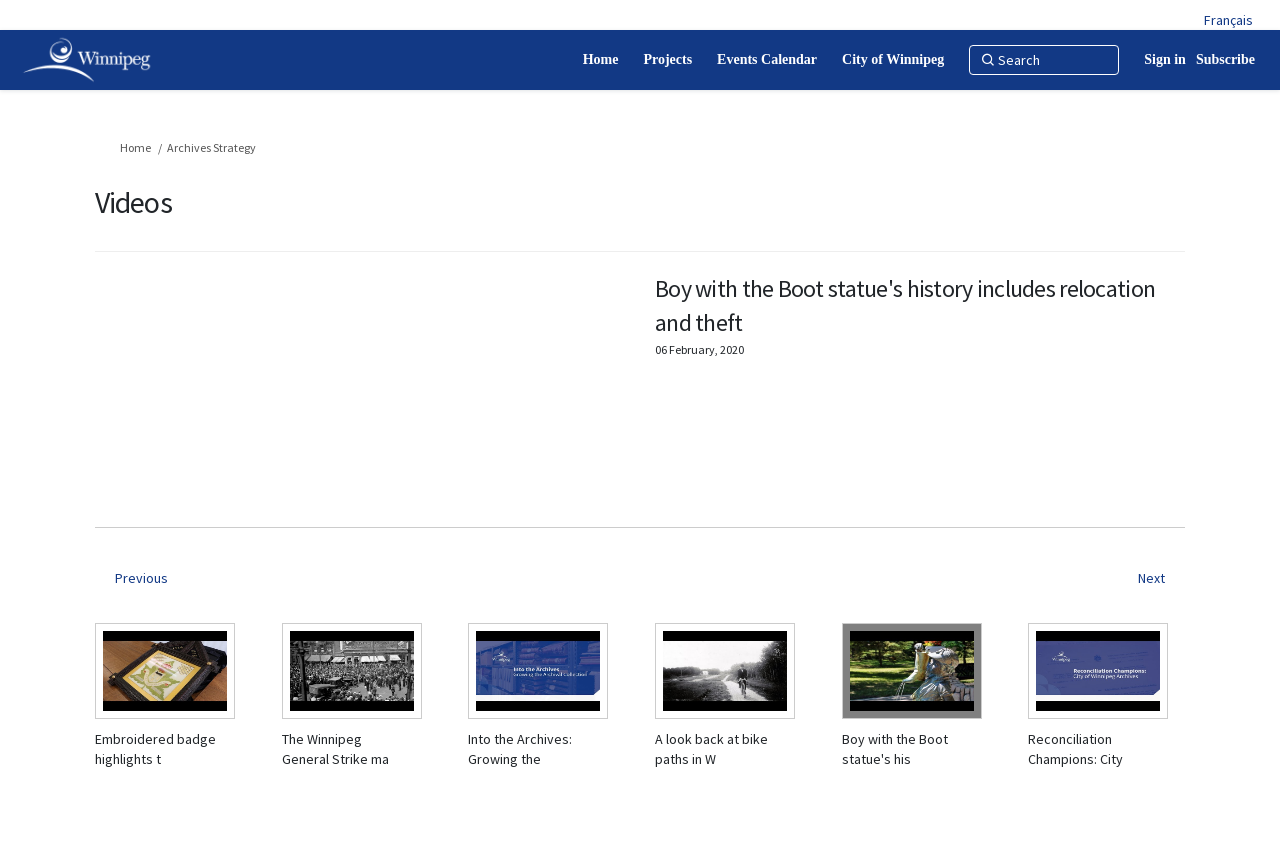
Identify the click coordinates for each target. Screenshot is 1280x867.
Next (1151, 578)
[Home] (601, 60)
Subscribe (1225, 59)
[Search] (1044, 60)
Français (1228, 20)
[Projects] (667, 60)
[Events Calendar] (767, 60)
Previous (141, 578)
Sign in (1165, 59)
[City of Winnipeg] (893, 60)
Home (135, 147)
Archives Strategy (211, 147)
